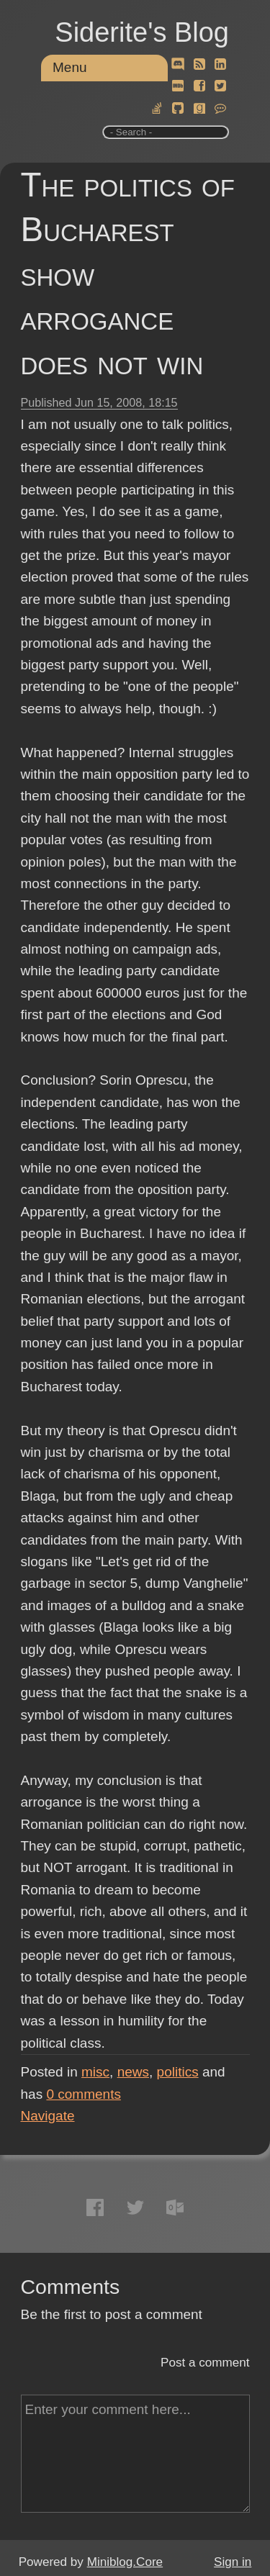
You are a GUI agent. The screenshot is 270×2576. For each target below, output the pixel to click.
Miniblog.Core (125, 2562)
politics (178, 2071)
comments (83, 2094)
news (133, 2071)
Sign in (232, 2562)
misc (95, 2071)
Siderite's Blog (142, 32)
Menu (70, 67)
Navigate (48, 2115)
